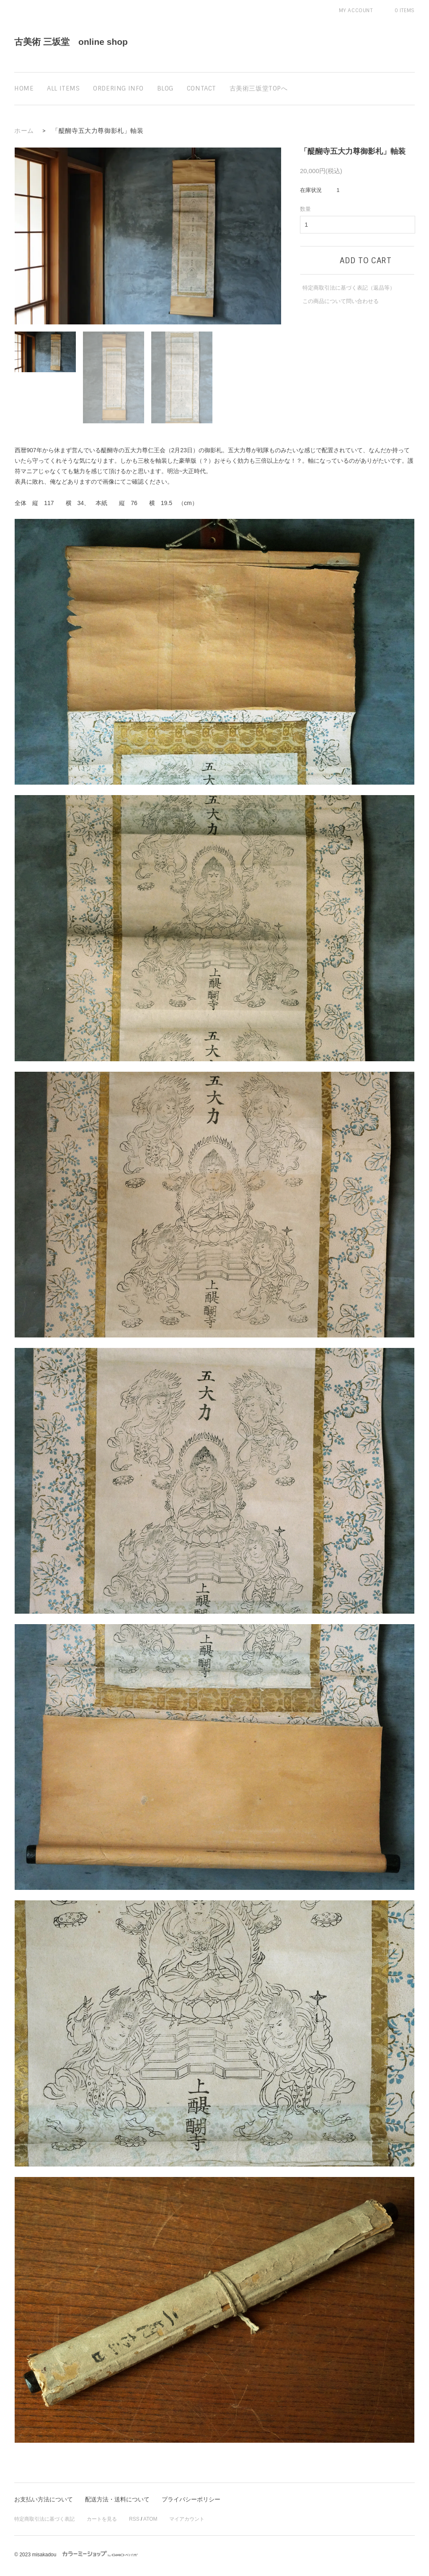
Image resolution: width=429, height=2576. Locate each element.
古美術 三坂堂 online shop (71, 42)
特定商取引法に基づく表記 (44, 2519)
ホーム (24, 131)
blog (165, 88)
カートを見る (102, 2519)
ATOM (150, 2519)
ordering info (118, 88)
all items (63, 88)
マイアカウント (186, 2519)
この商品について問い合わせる (340, 301)
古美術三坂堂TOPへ (259, 88)
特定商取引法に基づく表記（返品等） (348, 288)
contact (201, 88)
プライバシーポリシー (191, 2499)
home (24, 88)
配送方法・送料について (117, 2499)
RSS (134, 2519)
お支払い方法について (43, 2499)
